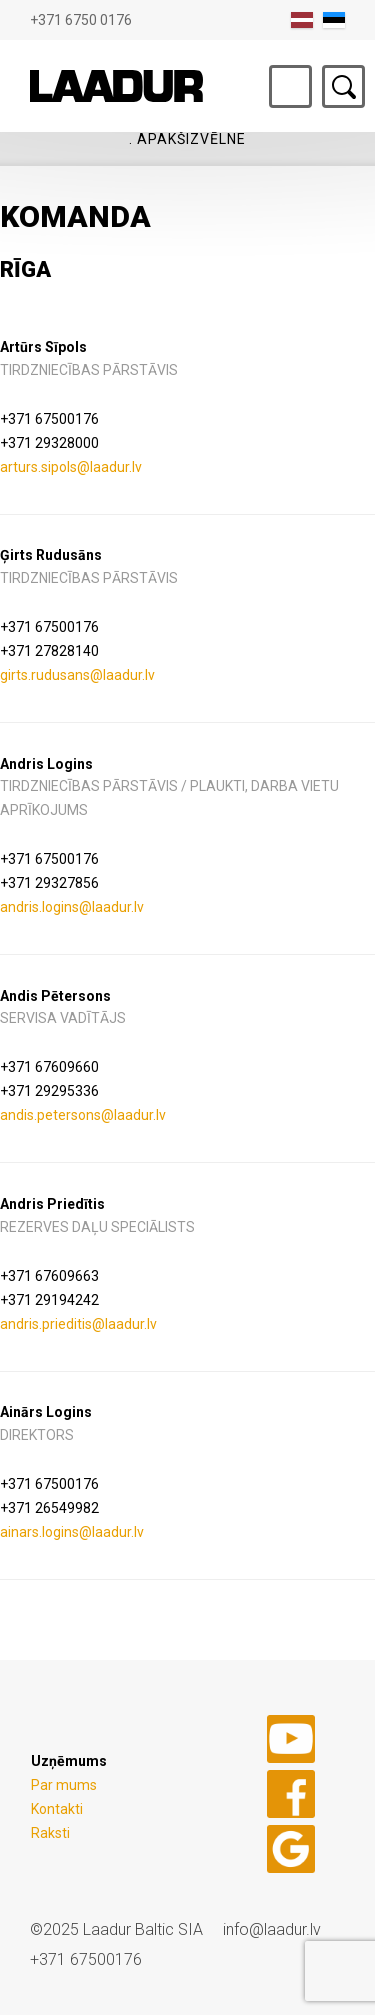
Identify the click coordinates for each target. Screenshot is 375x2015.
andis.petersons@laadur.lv (83, 1115)
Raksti (50, 1833)
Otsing (343, 86)
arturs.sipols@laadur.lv (71, 467)
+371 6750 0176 (81, 20)
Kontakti (57, 1809)
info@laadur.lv (272, 1929)
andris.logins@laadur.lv (72, 907)
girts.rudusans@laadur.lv (77, 675)
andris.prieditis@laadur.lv (78, 1324)
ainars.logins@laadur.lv (72, 1532)
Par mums (64, 1785)
